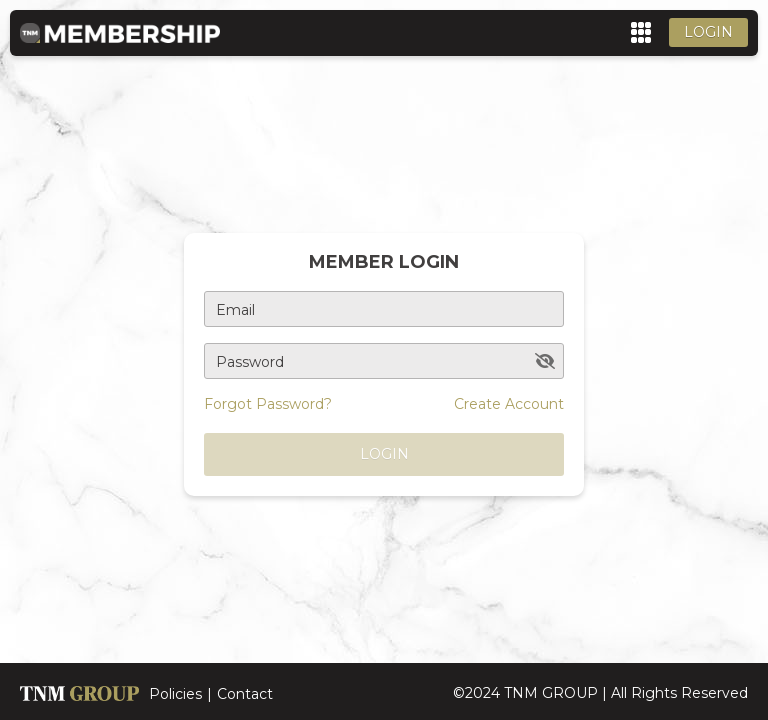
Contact (245, 694)
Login (708, 32)
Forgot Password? (268, 404)
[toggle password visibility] (545, 361)
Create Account (509, 404)
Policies (175, 694)
